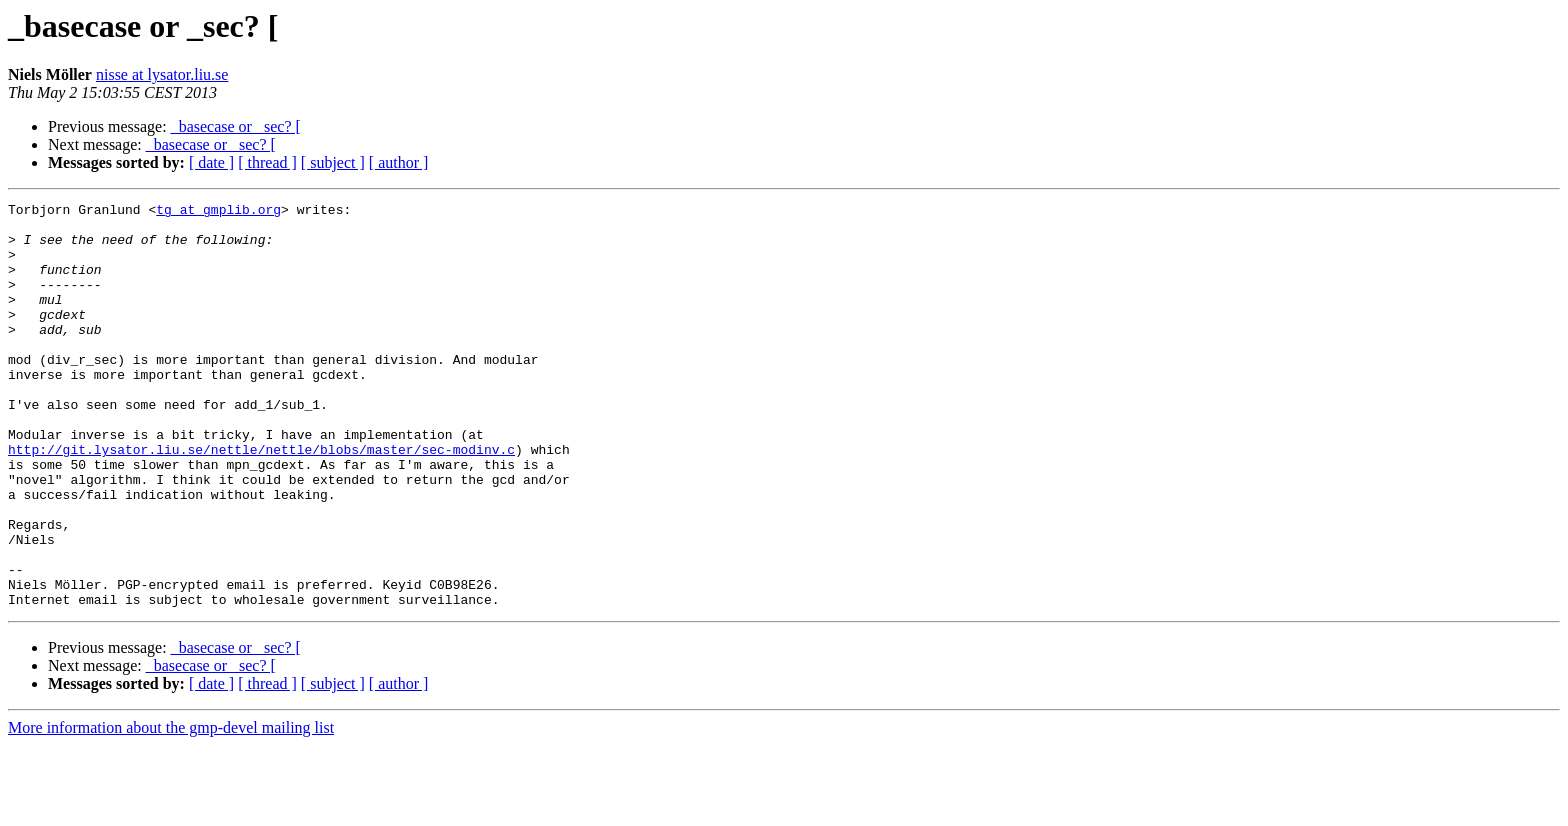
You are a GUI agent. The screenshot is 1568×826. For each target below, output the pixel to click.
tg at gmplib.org (218, 212)
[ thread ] (267, 162)
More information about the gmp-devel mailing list (171, 808)
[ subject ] (333, 162)
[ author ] (399, 162)
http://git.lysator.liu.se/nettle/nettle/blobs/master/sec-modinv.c (261, 500)
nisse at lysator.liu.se (162, 74)
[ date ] (211, 162)
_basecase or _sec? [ (236, 126)
